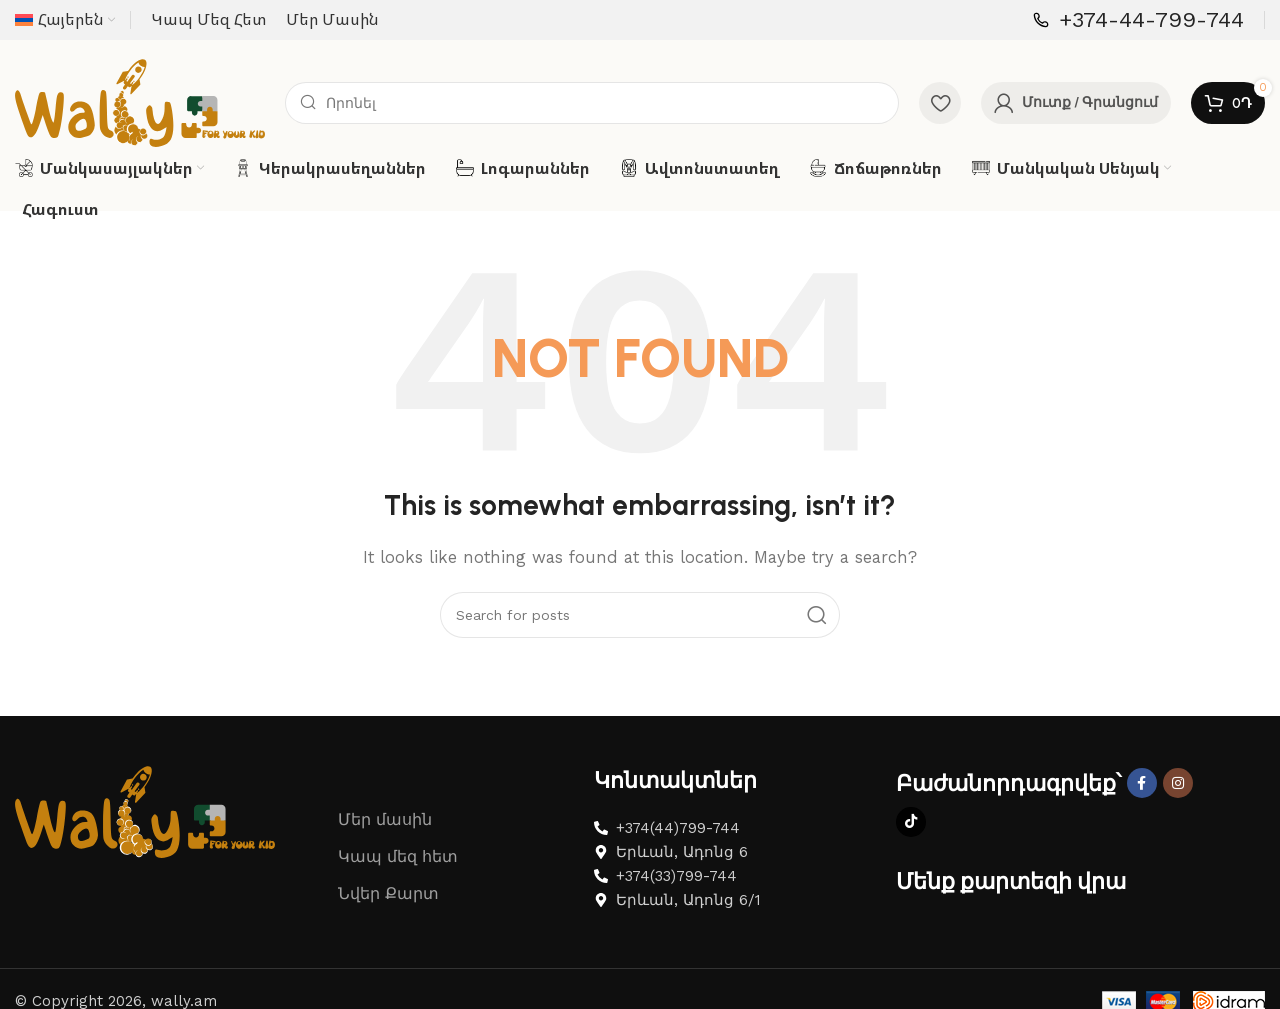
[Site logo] (140, 109)
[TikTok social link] (911, 836)
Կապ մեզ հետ (398, 870)
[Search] (592, 110)
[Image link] (145, 824)
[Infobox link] (1138, 20)
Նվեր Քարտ (388, 907)
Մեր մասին (385, 833)
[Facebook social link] (1142, 797)
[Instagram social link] (1178, 797)
